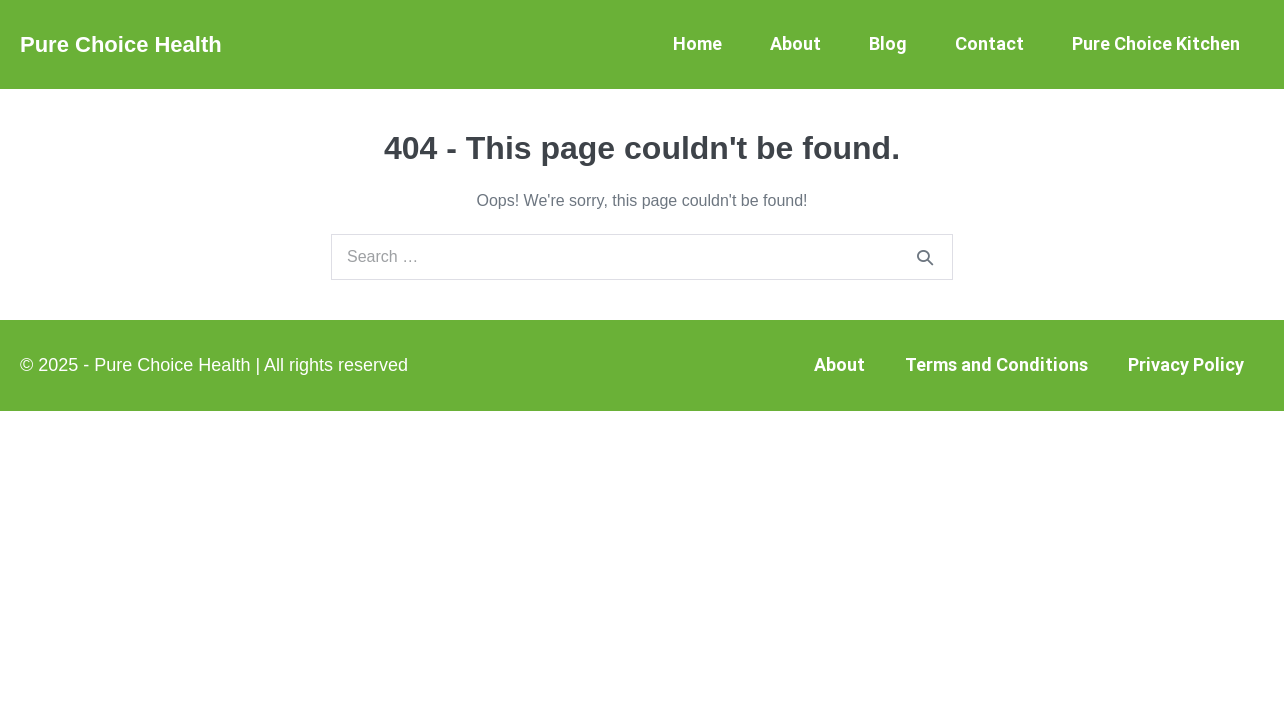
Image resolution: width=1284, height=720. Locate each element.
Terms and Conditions (996, 364)
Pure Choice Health (121, 44)
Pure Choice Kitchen (1156, 43)
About (795, 43)
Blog (888, 43)
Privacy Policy (1186, 364)
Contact (989, 43)
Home (697, 43)
